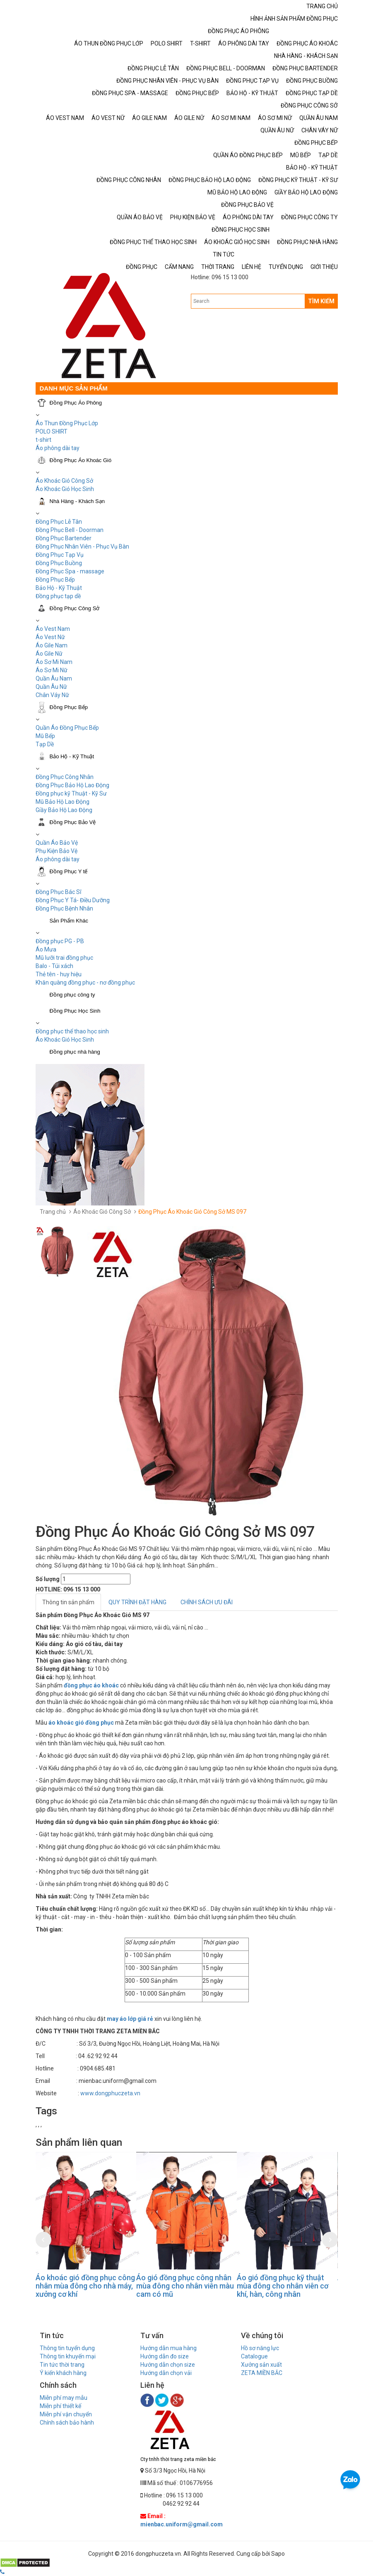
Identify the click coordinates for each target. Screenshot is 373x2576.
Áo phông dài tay (57, 448)
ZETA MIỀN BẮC (261, 2373)
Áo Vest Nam (53, 628)
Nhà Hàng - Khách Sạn (77, 501)
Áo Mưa (46, 949)
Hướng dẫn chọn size (167, 2364)
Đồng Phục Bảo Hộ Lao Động (72, 785)
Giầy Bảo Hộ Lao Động (64, 810)
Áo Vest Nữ (50, 637)
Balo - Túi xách (54, 966)
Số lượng (48, 1579)
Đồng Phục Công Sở (75, 608)
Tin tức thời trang (62, 2364)
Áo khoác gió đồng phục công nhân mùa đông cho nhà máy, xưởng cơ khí (85, 2285)
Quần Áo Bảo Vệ (57, 842)
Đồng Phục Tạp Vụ (60, 554)
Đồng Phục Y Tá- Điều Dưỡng (73, 900)
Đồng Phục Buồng (59, 563)
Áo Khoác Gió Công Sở (64, 480)
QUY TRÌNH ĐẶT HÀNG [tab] (137, 1602)
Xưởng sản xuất (261, 2364)
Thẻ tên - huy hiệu (59, 974)
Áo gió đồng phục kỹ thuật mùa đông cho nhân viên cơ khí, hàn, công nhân (282, 2285)
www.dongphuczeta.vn (110, 2093)
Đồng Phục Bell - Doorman (69, 530)
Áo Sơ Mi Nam (54, 662)
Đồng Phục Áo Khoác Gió (81, 460)
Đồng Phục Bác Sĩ (58, 892)
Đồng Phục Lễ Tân (59, 521)
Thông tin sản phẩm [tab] (68, 1602)
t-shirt (43, 439)
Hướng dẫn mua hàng (168, 2348)
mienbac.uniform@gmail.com (181, 2524)
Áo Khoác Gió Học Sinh (65, 489)
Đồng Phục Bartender (63, 538)
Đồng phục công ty (72, 995)
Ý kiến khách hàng (63, 2373)
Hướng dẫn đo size (164, 2356)
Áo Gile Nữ (49, 653)
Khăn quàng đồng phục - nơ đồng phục (85, 982)
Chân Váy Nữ (52, 695)
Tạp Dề (45, 744)
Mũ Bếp (45, 736)
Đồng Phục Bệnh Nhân (64, 908)
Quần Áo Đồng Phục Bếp (67, 727)
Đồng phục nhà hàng (75, 1052)
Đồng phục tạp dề (58, 596)
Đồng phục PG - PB (60, 941)
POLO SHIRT (51, 431)
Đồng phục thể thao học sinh (72, 1031)
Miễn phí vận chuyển (66, 2414)
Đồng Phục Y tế (69, 871)
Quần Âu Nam (54, 678)
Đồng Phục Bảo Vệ (73, 822)
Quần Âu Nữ (51, 686)
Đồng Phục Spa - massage (70, 571)
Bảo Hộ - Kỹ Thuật (59, 588)
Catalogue (254, 2356)
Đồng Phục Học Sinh (75, 1011)
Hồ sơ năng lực (260, 2348)
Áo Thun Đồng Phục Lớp (67, 423)
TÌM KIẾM (321, 301)
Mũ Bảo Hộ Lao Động (62, 801)
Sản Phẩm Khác (69, 921)
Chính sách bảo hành (67, 2422)
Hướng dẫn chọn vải (166, 2373)
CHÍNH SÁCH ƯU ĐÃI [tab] (206, 1602)
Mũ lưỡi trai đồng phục (64, 957)
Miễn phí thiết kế (60, 2406)
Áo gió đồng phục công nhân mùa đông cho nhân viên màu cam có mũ (185, 2285)
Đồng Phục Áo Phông (76, 403)
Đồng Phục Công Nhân (65, 777)
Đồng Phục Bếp (55, 579)
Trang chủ (53, 1211)
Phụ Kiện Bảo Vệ (56, 851)
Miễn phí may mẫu (63, 2397)
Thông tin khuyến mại (68, 2356)
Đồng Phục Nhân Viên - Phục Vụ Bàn (82, 546)
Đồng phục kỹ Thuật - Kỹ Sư (71, 793)
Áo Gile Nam (51, 645)
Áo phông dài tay (57, 859)
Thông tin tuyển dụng (67, 2348)
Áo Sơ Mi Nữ (51, 670)
